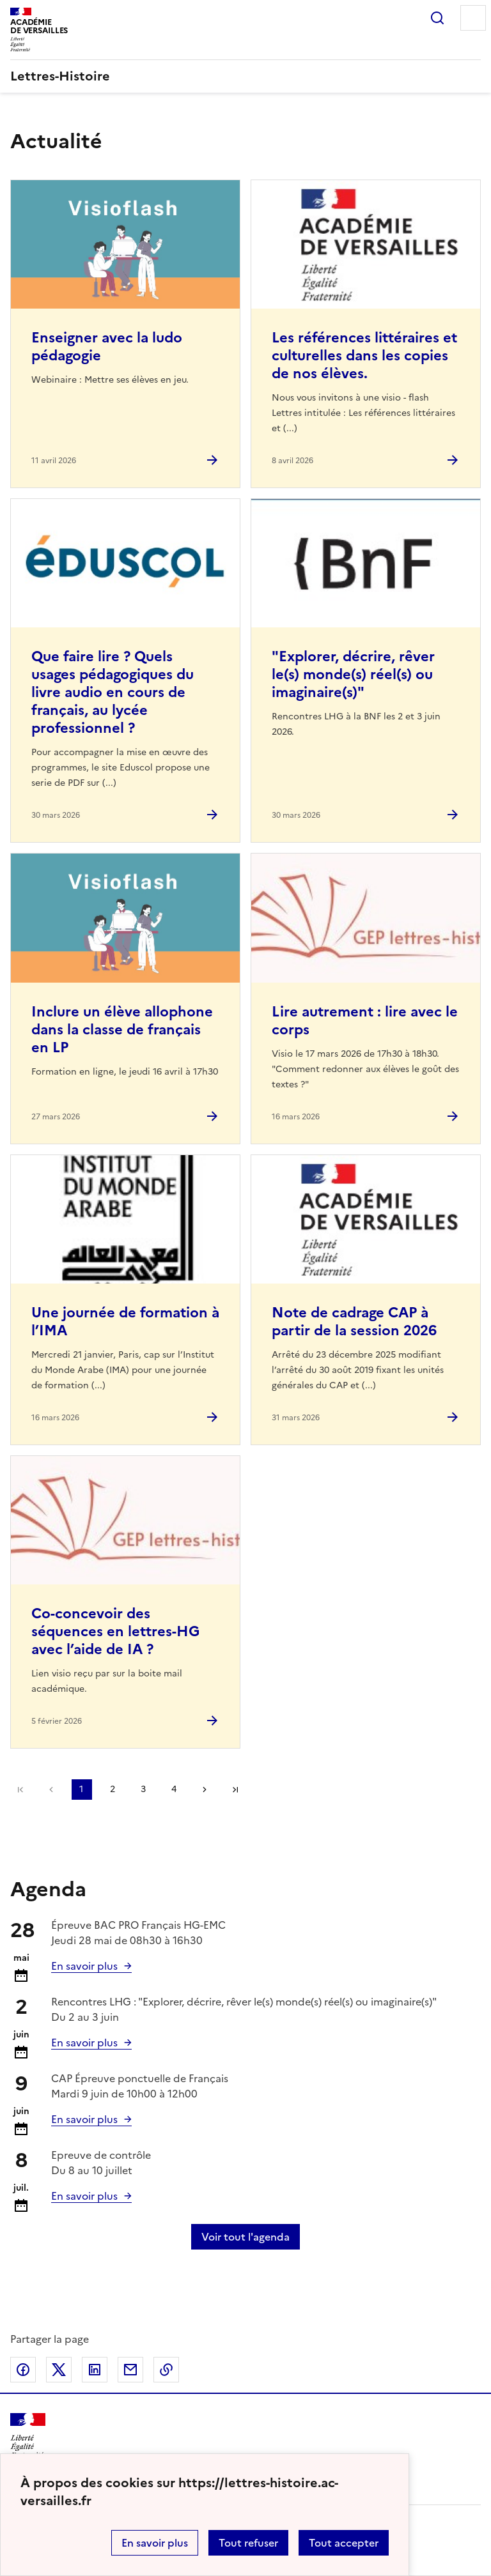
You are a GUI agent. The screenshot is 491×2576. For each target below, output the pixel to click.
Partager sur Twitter (59, 2369)
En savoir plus (154, 2542)
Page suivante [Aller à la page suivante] (204, 1789)
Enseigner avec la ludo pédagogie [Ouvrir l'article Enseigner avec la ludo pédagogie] (106, 346)
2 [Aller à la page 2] (112, 1789)
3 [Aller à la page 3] (143, 1789)
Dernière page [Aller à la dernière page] (235, 1789)
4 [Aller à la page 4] (173, 1789)
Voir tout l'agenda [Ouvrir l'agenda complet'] (245, 2236)
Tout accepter (343, 2542)
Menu (473, 18)
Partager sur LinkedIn (94, 2369)
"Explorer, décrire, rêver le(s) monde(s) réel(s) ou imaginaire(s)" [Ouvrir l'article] (353, 674)
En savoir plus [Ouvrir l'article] (84, 2042)
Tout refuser (248, 2542)
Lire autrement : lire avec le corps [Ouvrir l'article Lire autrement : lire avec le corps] (365, 1020)
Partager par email (130, 2369)
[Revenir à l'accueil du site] (27, 2435)
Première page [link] (20, 1789)
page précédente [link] (51, 1789)
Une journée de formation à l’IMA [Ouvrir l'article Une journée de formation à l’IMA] (125, 1321)
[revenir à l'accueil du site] (245, 76)
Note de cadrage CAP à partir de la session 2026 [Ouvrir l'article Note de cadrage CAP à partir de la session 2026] (354, 1321)
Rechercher (437, 18)
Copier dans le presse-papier (166, 2369)
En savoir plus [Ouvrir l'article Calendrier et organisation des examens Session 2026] (84, 1966)
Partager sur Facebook (23, 2369)
